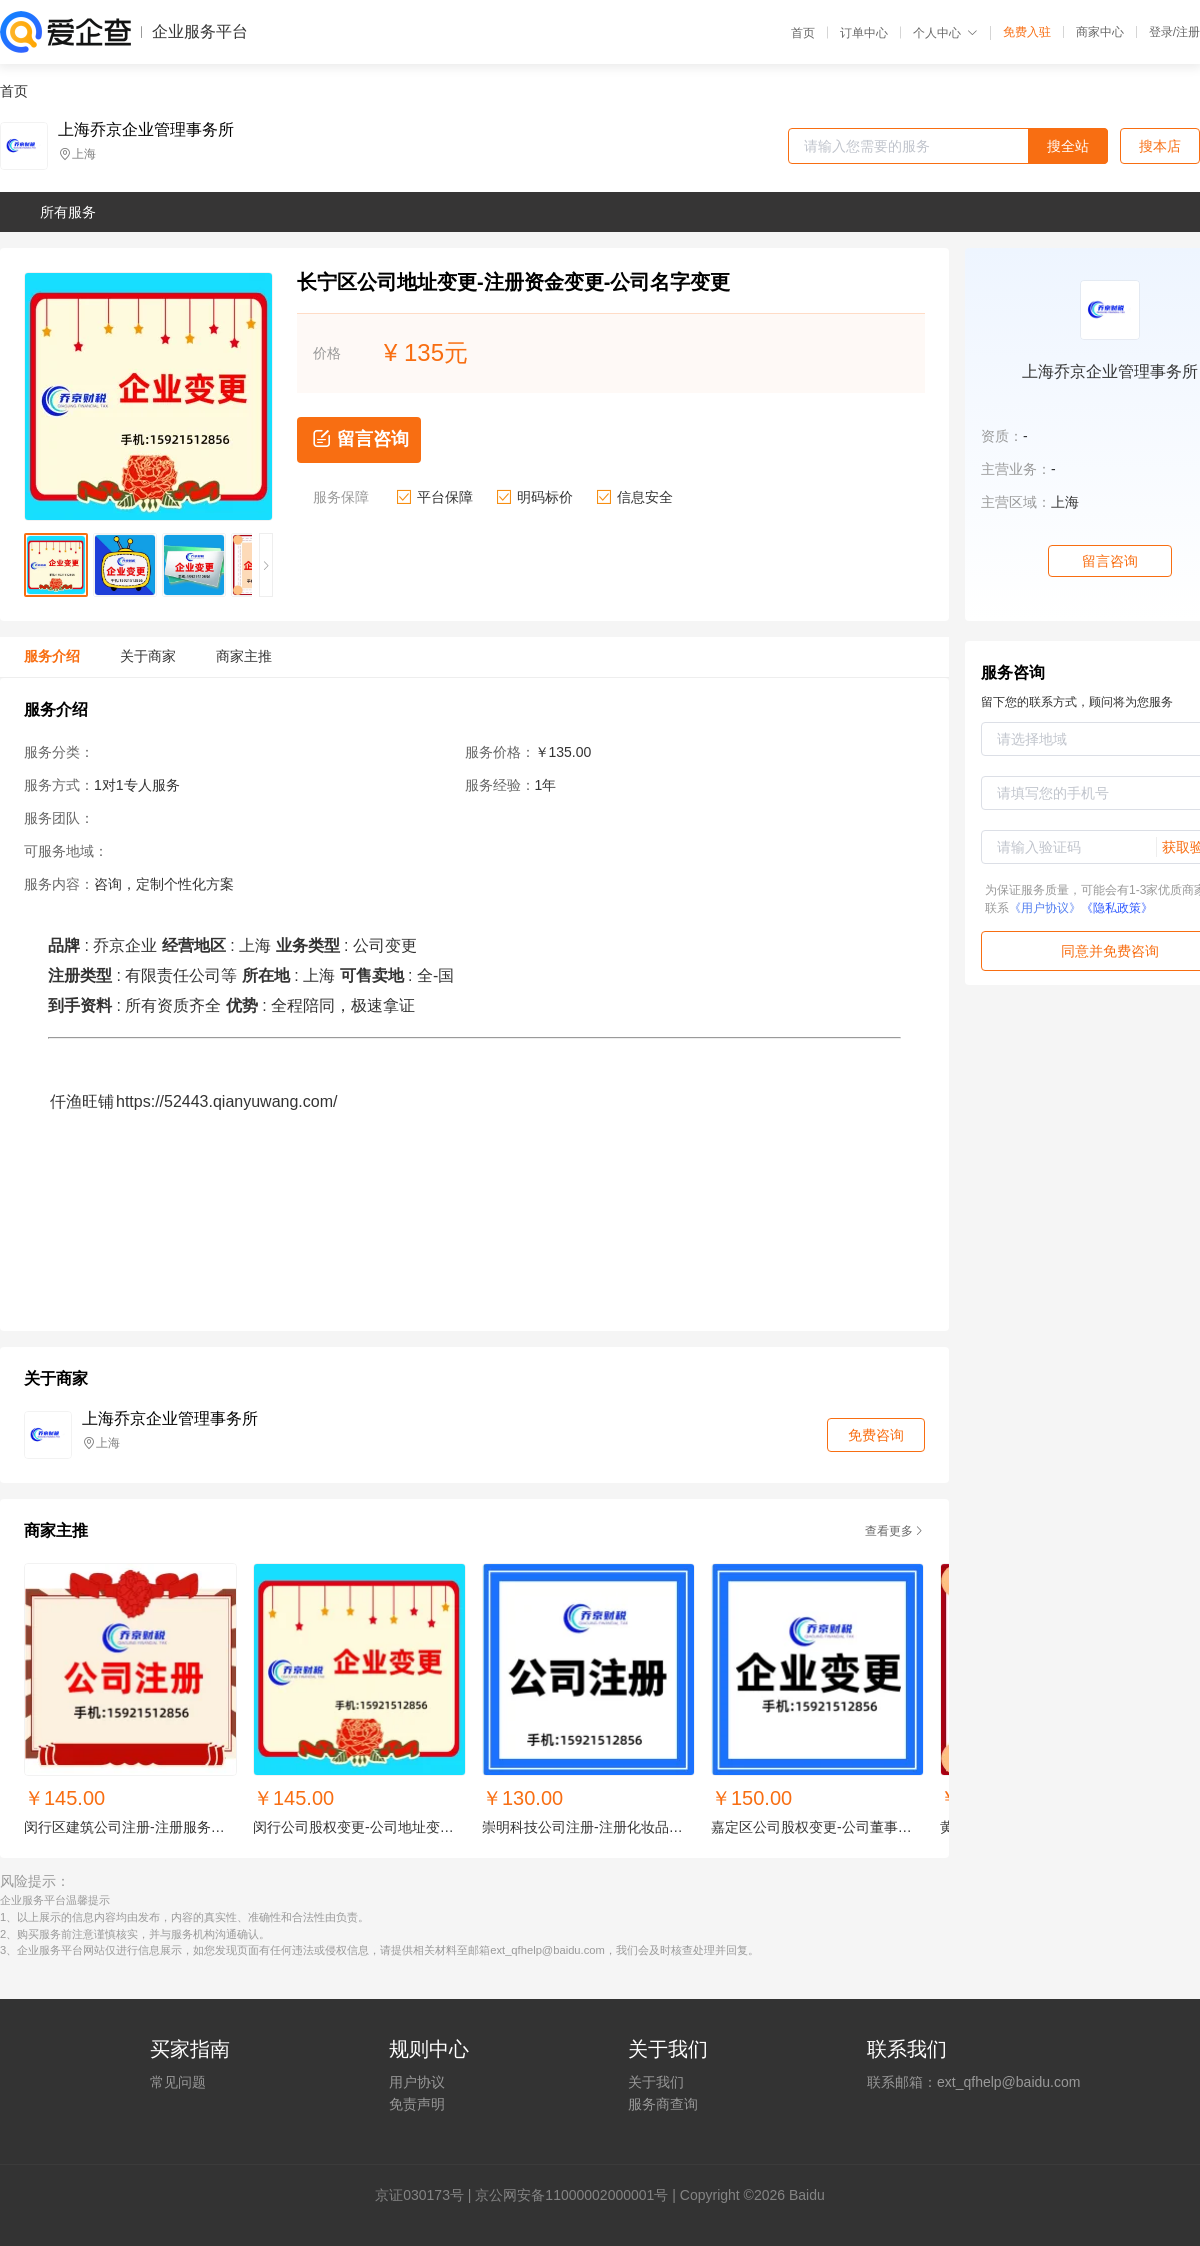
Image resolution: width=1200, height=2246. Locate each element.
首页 (803, 33)
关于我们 (656, 2082)
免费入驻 (1027, 32)
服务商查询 (663, 2104)
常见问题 (178, 2082)
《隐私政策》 (1117, 908)
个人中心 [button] (945, 33)
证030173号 (426, 2195)
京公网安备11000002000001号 (571, 2195)
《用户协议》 (1045, 908)
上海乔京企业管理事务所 (146, 130)
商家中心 (1100, 32)
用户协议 (417, 2082)
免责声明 (417, 2104)
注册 (1188, 32)
